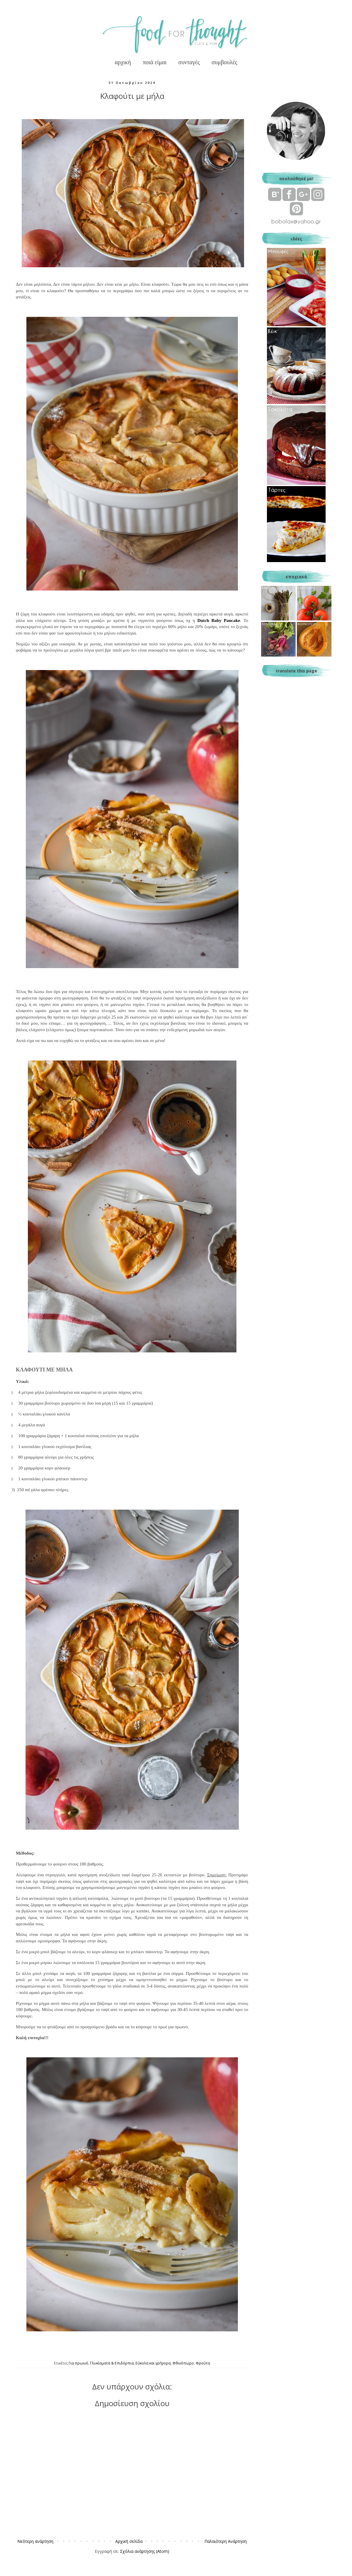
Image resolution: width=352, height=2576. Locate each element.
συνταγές (189, 62)
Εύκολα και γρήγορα (153, 2363)
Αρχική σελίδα (129, 2541)
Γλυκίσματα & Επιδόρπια (112, 2363)
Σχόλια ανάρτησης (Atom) (144, 2551)
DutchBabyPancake (218, 620)
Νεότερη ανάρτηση (35, 2541)
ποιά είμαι (155, 62)
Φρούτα (203, 2363)
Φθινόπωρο (183, 2363)
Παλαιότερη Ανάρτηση (225, 2541)
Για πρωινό (78, 2363)
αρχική (123, 62)
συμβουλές (224, 62)
